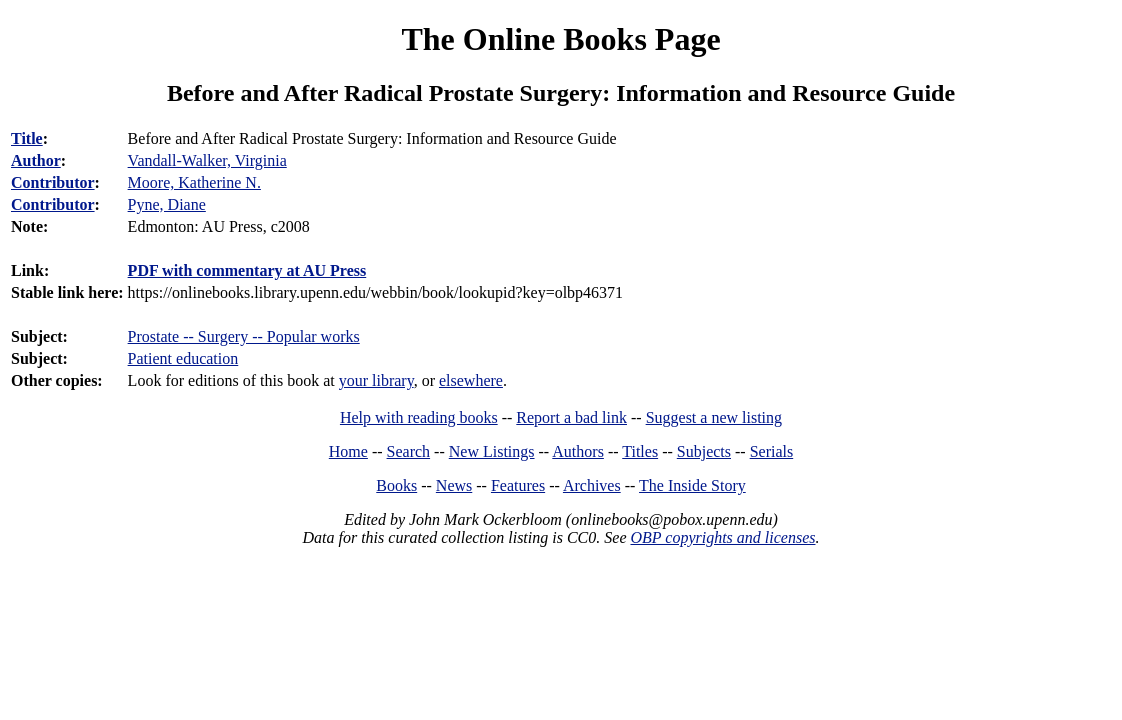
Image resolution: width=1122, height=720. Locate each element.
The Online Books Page (560, 39)
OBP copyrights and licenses (722, 537)
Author (36, 160)
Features (518, 485)
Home (348, 451)
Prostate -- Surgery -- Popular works (244, 336)
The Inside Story (692, 485)
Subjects (704, 451)
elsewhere (471, 380)
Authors (578, 451)
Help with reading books (419, 417)
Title (27, 138)
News (454, 485)
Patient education (183, 358)
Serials (772, 451)
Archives (592, 485)
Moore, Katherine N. (194, 182)
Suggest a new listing (714, 417)
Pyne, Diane (167, 204)
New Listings (492, 451)
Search (409, 451)
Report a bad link (571, 417)
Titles (640, 451)
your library (376, 380)
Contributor (53, 182)
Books (396, 485)
